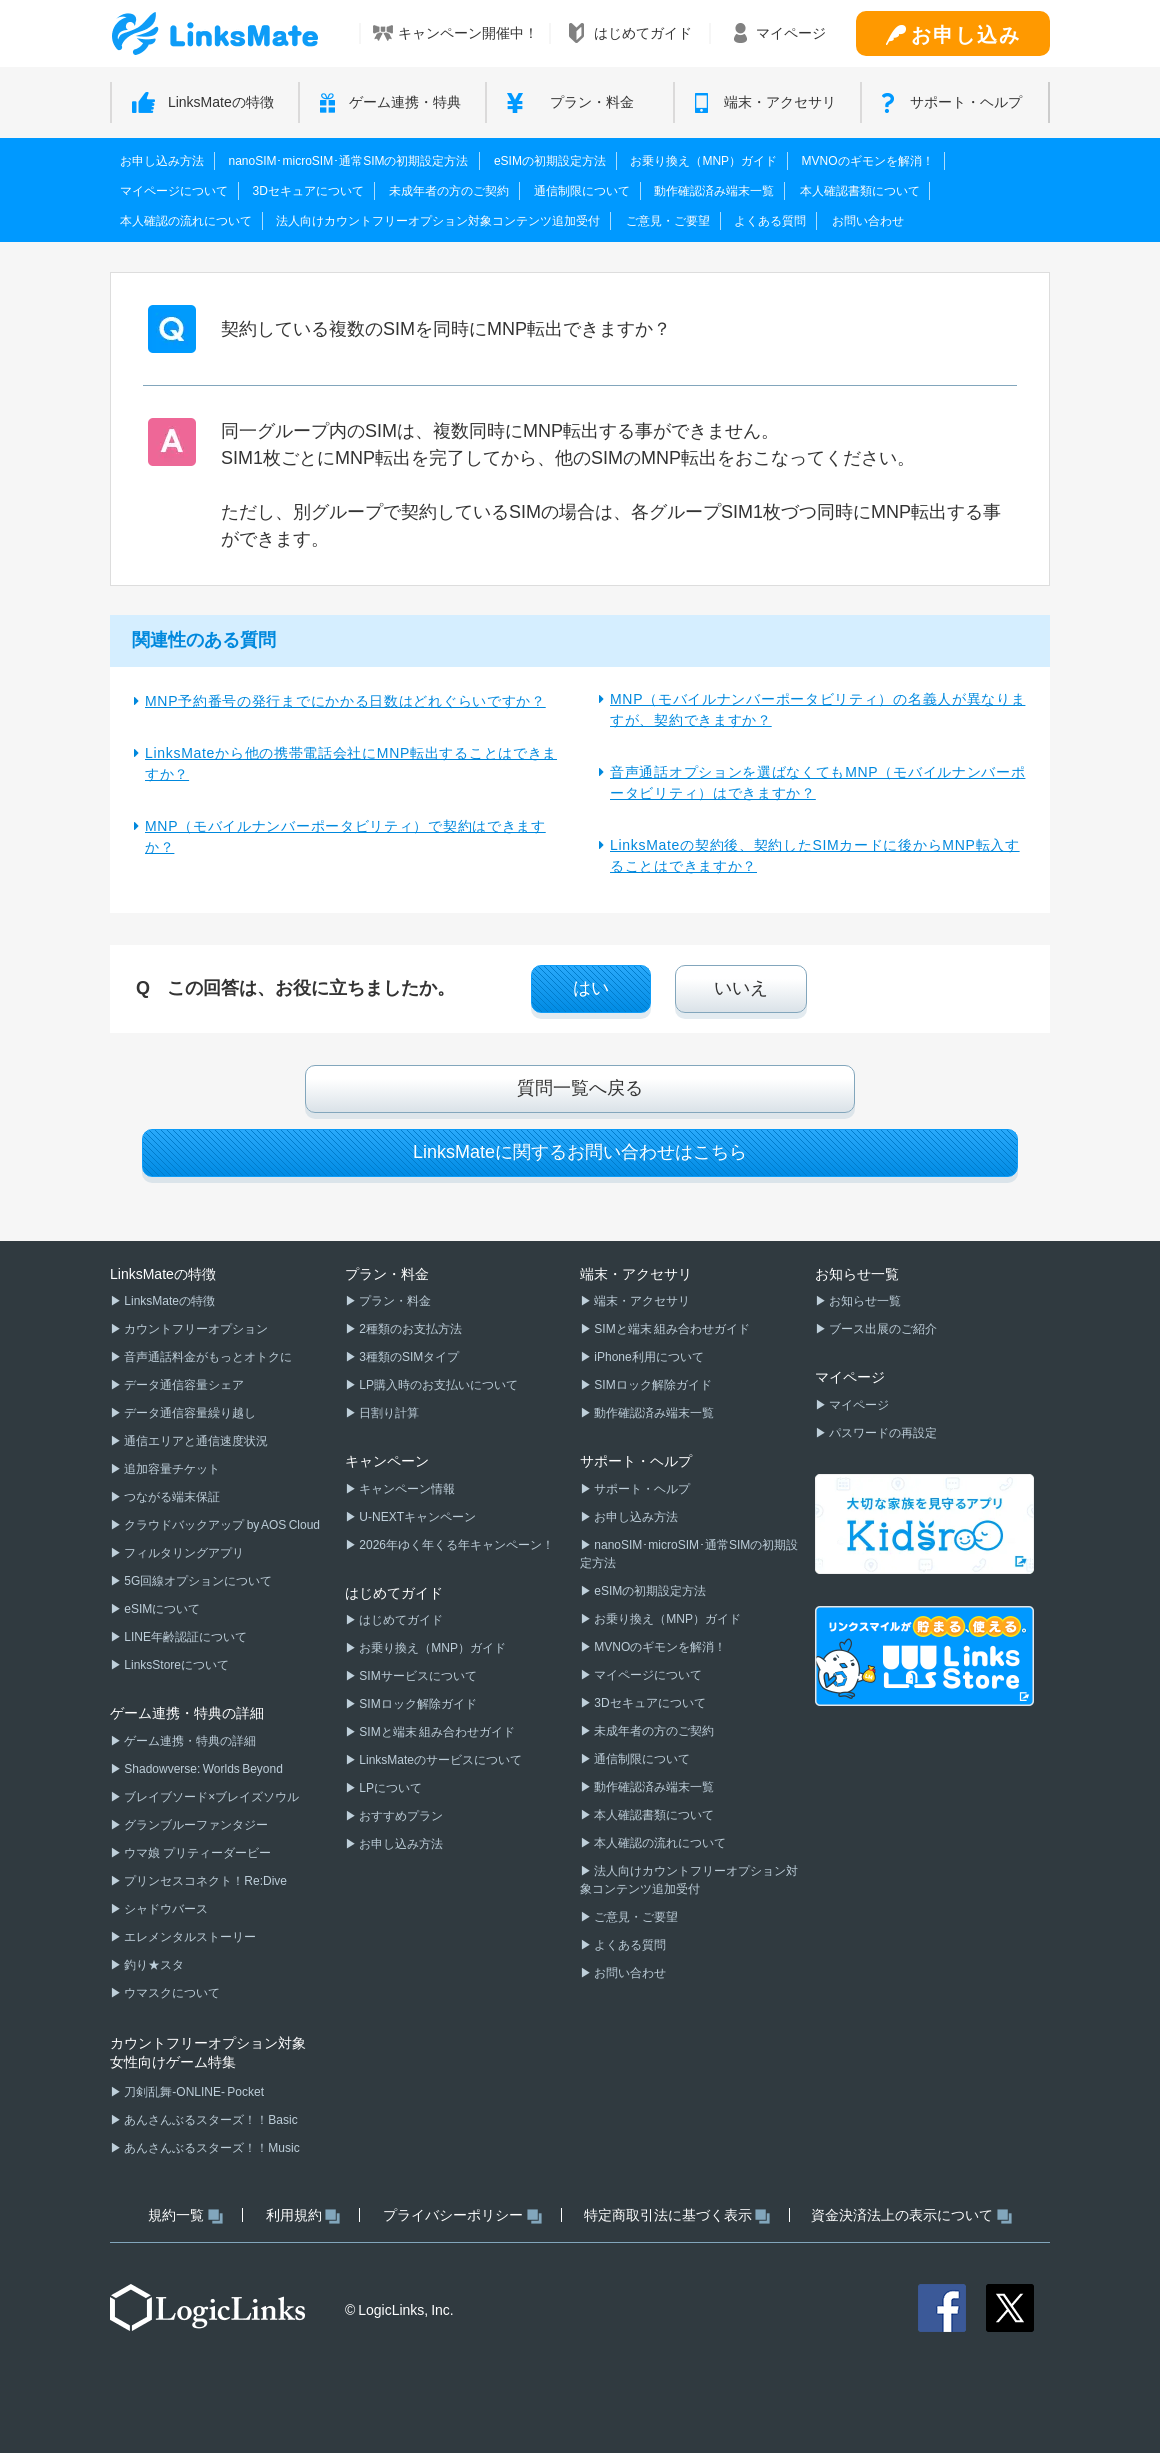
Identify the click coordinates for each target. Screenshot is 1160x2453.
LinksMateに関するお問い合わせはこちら (580, 1152)
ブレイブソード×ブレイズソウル (210, 1797)
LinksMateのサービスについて (439, 1760)
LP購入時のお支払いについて (437, 1385)
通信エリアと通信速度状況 (195, 1441)
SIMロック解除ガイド (417, 1704)
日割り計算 (388, 1413)
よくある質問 (770, 221)
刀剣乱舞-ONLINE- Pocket (193, 2092)
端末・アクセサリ (641, 1301)
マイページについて (174, 191)
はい (591, 988)
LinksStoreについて (175, 1665)
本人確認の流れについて (186, 221)
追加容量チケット (171, 1469)
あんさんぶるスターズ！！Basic (210, 2120)
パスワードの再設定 (882, 1433)
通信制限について (582, 191)
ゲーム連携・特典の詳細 (189, 1741)
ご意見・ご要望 (668, 221)
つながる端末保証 (171, 1497)
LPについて (389, 1788)
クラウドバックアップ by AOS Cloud (221, 1525)
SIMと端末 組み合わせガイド (436, 1732)
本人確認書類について (860, 191)
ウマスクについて (171, 1993)
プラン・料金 (394, 1301)
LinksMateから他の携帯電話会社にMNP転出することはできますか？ (351, 763)
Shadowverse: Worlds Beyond (202, 1769)
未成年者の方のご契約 (449, 191)
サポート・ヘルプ (641, 1489)
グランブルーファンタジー (195, 1825)
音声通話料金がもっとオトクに (207, 1357)
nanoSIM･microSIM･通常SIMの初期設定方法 (348, 161)
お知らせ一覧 (864, 1301)
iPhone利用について (648, 1357)
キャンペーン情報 (406, 1489)
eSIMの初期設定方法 (550, 161)
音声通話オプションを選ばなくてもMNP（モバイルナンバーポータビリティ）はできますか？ (817, 782)
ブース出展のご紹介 (882, 1329)
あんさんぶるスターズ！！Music (211, 2148)
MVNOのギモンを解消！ (868, 161)
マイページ (858, 1405)
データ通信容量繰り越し (189, 1413)
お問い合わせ (868, 221)
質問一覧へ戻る (580, 1088)
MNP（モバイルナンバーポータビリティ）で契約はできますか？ (345, 836)
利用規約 (303, 2215)
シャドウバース (165, 1909)
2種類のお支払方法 (409, 1329)
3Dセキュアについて (307, 191)
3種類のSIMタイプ (408, 1357)
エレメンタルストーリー (189, 1937)
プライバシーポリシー (462, 2215)
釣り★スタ (153, 1965)
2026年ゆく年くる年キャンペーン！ (455, 1545)
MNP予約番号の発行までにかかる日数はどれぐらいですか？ (345, 701)
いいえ (741, 988)
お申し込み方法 (162, 161)
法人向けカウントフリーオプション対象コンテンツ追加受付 (438, 221)
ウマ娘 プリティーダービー (196, 1853)
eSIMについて (161, 1609)
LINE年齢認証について (184, 1637)
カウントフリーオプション (195, 1329)
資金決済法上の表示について (911, 2215)
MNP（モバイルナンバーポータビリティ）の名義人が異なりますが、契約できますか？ (817, 709)
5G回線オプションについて (197, 1581)
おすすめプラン (400, 1816)
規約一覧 (185, 2215)
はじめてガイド (400, 1620)
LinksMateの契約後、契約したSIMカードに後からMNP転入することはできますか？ (815, 855)
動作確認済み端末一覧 (714, 191)
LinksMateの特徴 (168, 1301)
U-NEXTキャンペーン (416, 1517)
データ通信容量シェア (183, 1385)
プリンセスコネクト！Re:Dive (204, 1881)
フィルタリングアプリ (183, 1553)
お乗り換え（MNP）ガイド (703, 161)
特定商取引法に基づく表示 (677, 2215)
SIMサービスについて (417, 1676)
